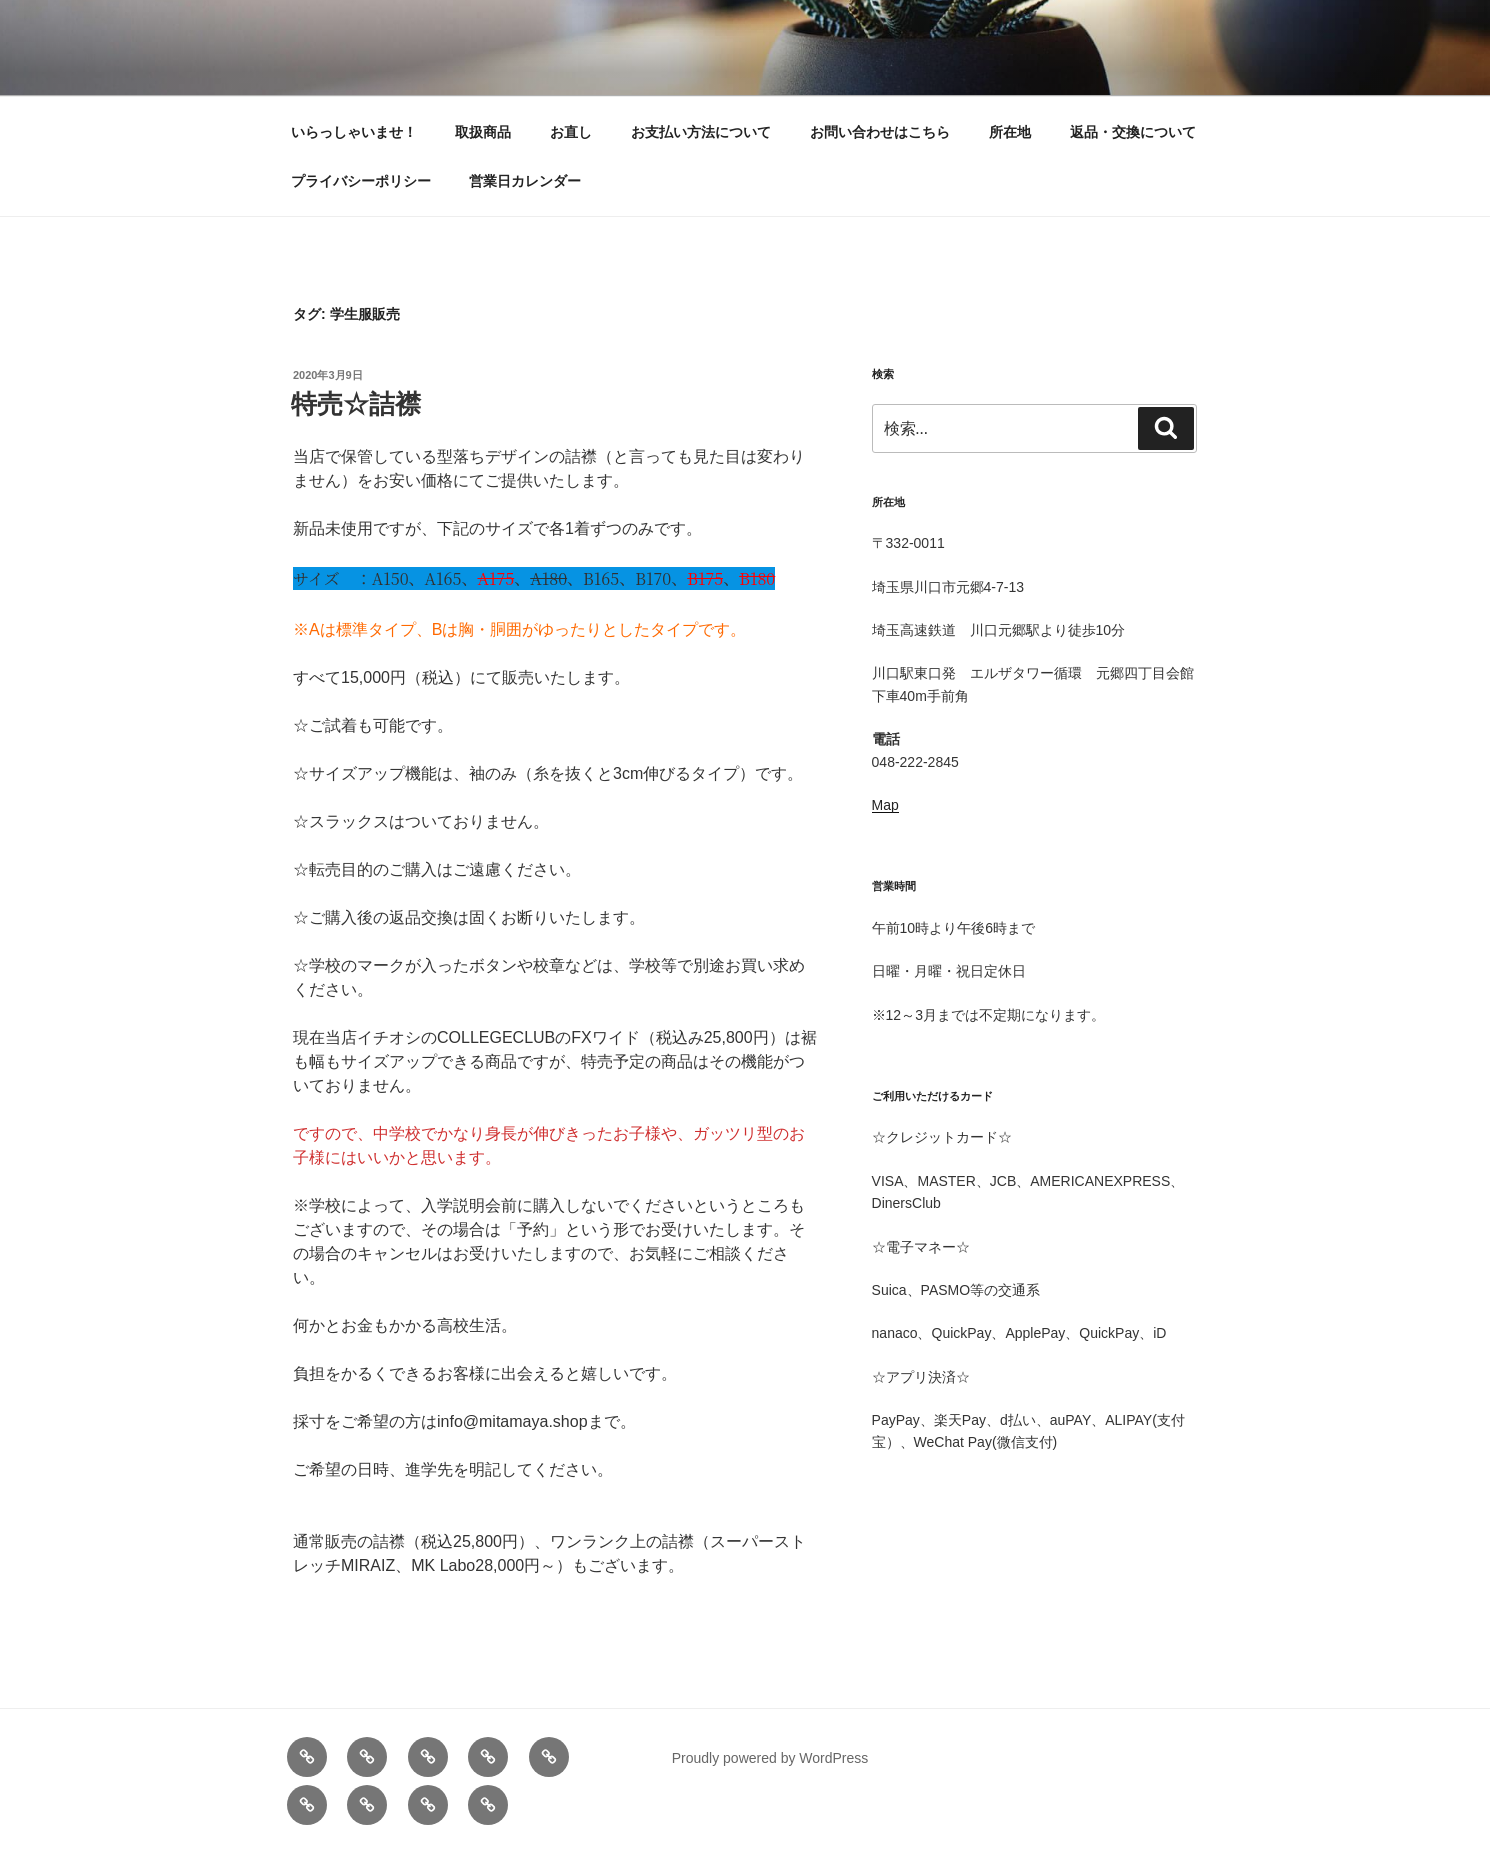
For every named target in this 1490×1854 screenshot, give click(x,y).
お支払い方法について (701, 132)
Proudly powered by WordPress (770, 1758)
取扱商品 (483, 132)
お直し (571, 132)
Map (885, 805)
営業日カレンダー (525, 181)
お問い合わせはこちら (880, 132)
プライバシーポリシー (361, 181)
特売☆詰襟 (356, 404)
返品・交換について (1133, 132)
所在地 (1010, 132)
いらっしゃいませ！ (354, 132)
